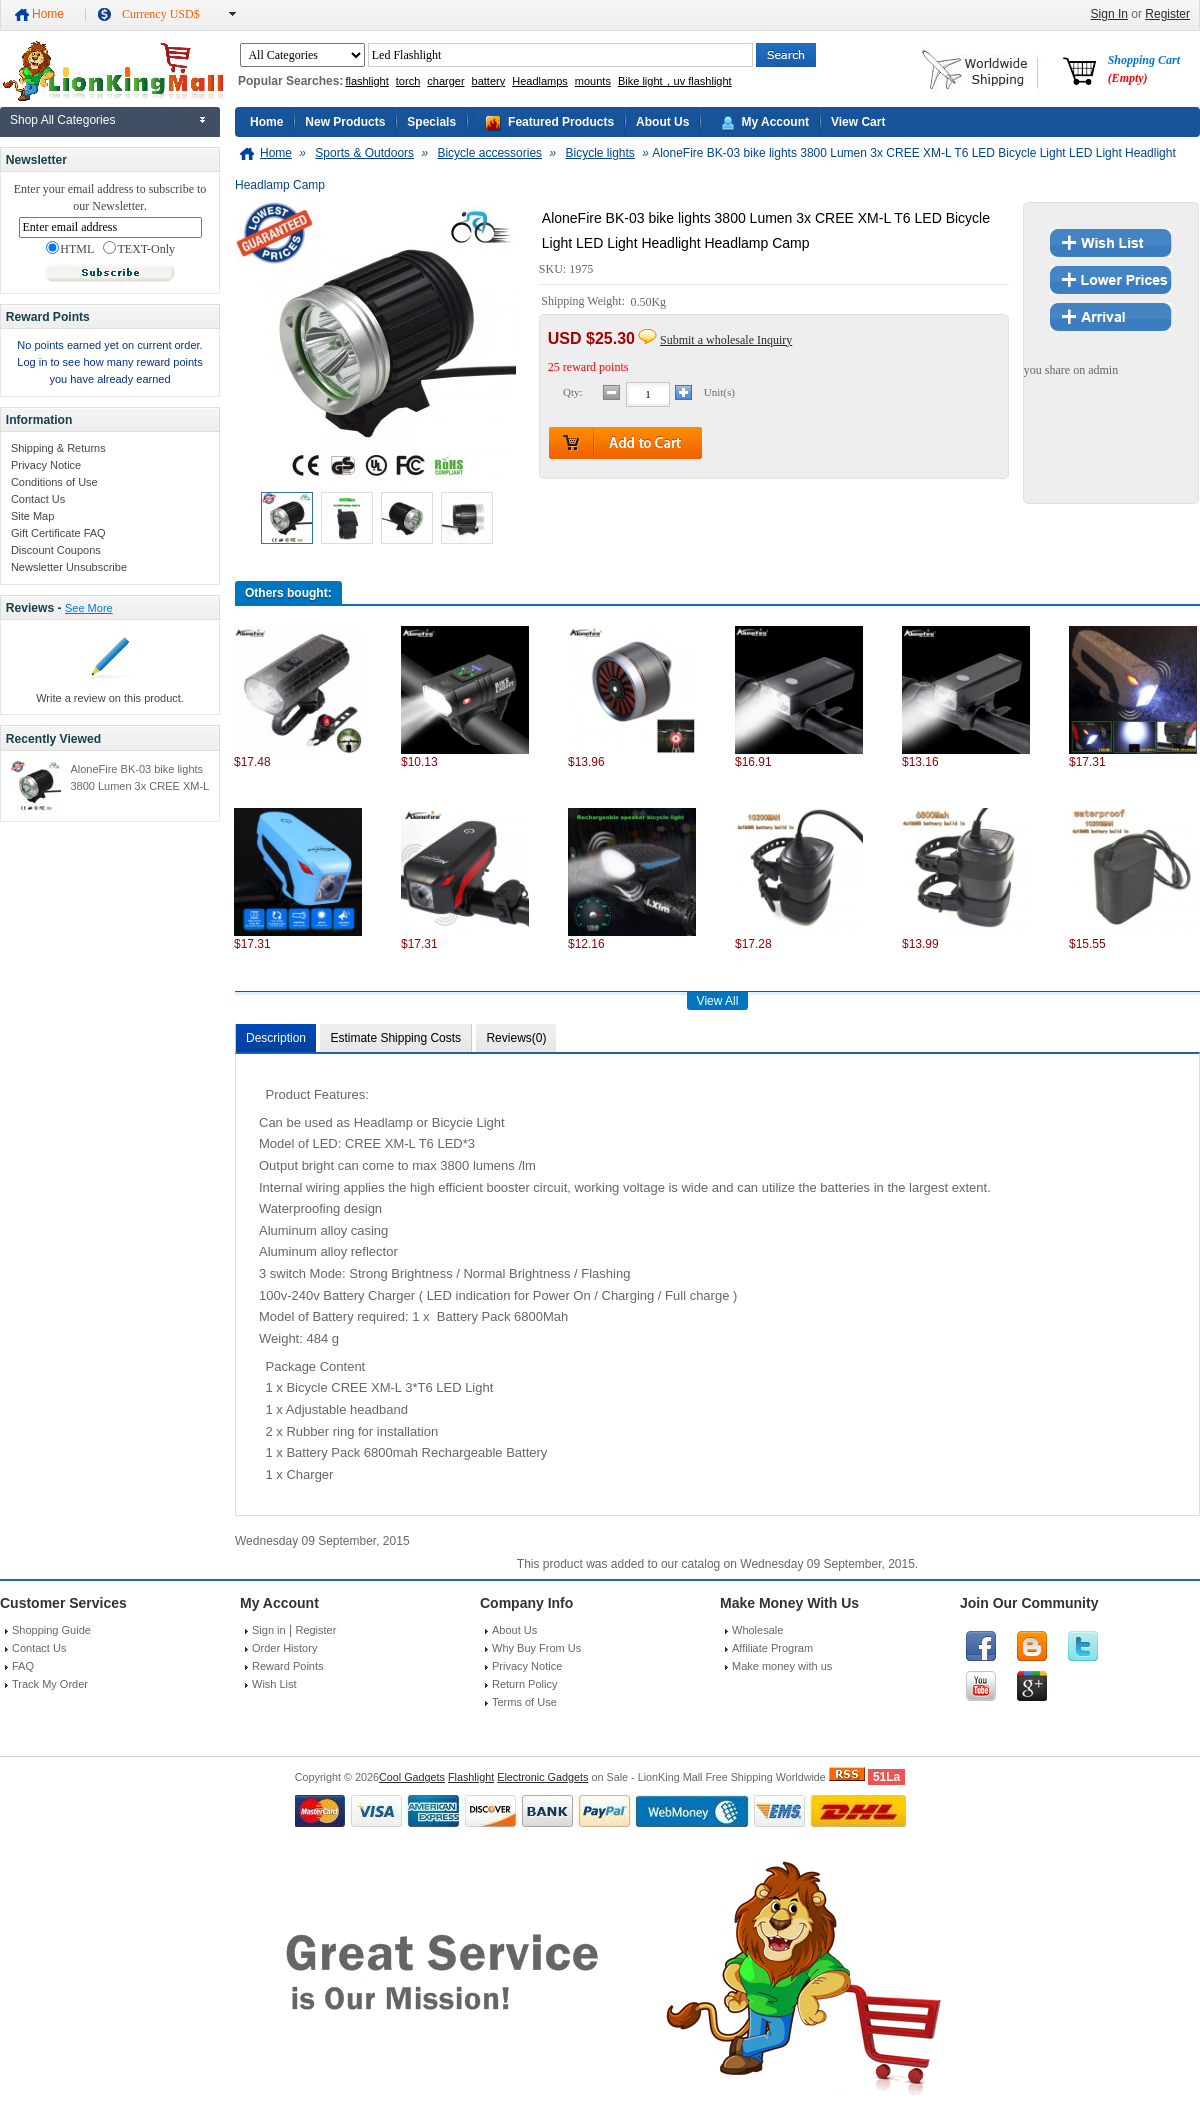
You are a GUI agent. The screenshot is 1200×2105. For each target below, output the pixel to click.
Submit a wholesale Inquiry (726, 340)
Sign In (1109, 14)
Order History (284, 1648)
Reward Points (288, 1666)
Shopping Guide (51, 1630)
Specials (431, 122)
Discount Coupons (56, 550)
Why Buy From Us (536, 1648)
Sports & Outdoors (364, 153)
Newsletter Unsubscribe (69, 567)
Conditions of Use (54, 482)
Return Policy (524, 1684)
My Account (775, 122)
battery (489, 81)
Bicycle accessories (489, 153)
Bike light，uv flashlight (675, 81)
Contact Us (38, 499)
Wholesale (757, 1630)
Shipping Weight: (584, 302)
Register (1167, 14)
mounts (593, 81)
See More (89, 608)
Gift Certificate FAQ (58, 533)
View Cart (858, 122)
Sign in (269, 1630)
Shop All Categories (62, 120)
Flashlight (471, 1777)
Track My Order (50, 1684)
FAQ (23, 1666)
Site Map (32, 516)
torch (408, 81)
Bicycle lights (599, 153)
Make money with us (782, 1666)
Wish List (274, 1684)
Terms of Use (524, 1702)
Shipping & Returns (58, 448)
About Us (662, 122)
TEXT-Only (139, 249)
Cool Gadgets (412, 1777)
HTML (70, 249)
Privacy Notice (46, 465)
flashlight (366, 81)
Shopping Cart (1144, 69)
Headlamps (540, 81)
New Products (345, 122)
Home (48, 14)
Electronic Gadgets (542, 1777)
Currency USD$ (161, 14)
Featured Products (561, 122)
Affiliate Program (772, 1648)
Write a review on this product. (110, 698)
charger (445, 81)
